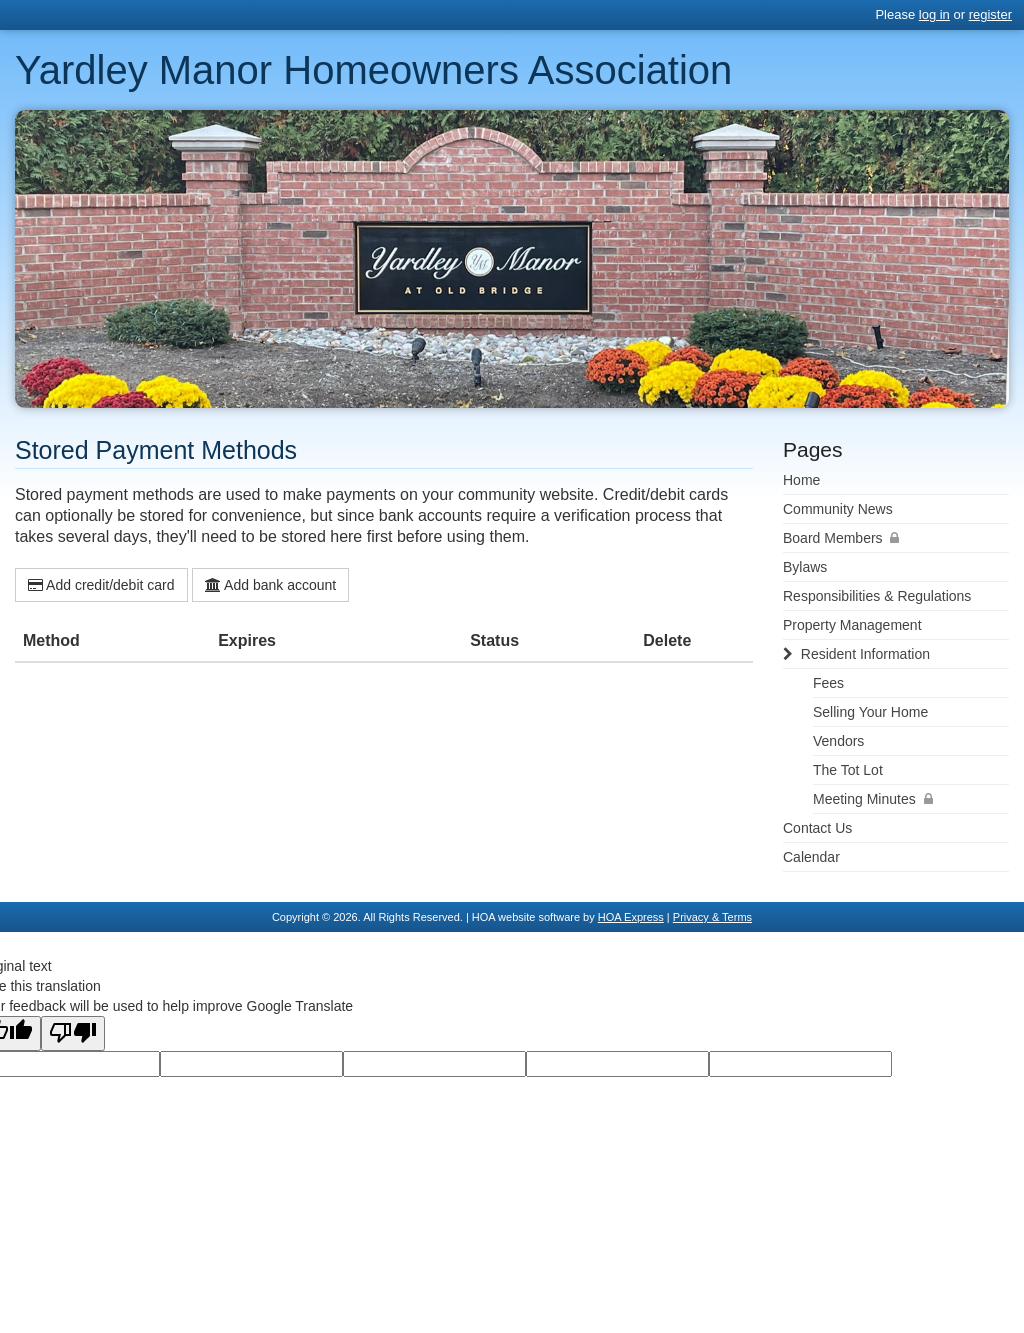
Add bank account (270, 585)
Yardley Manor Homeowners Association (373, 70)
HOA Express (631, 917)
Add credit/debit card (101, 585)
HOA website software (526, 917)
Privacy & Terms (712, 917)
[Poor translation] (73, 1033)
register (990, 14)
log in (934, 14)
